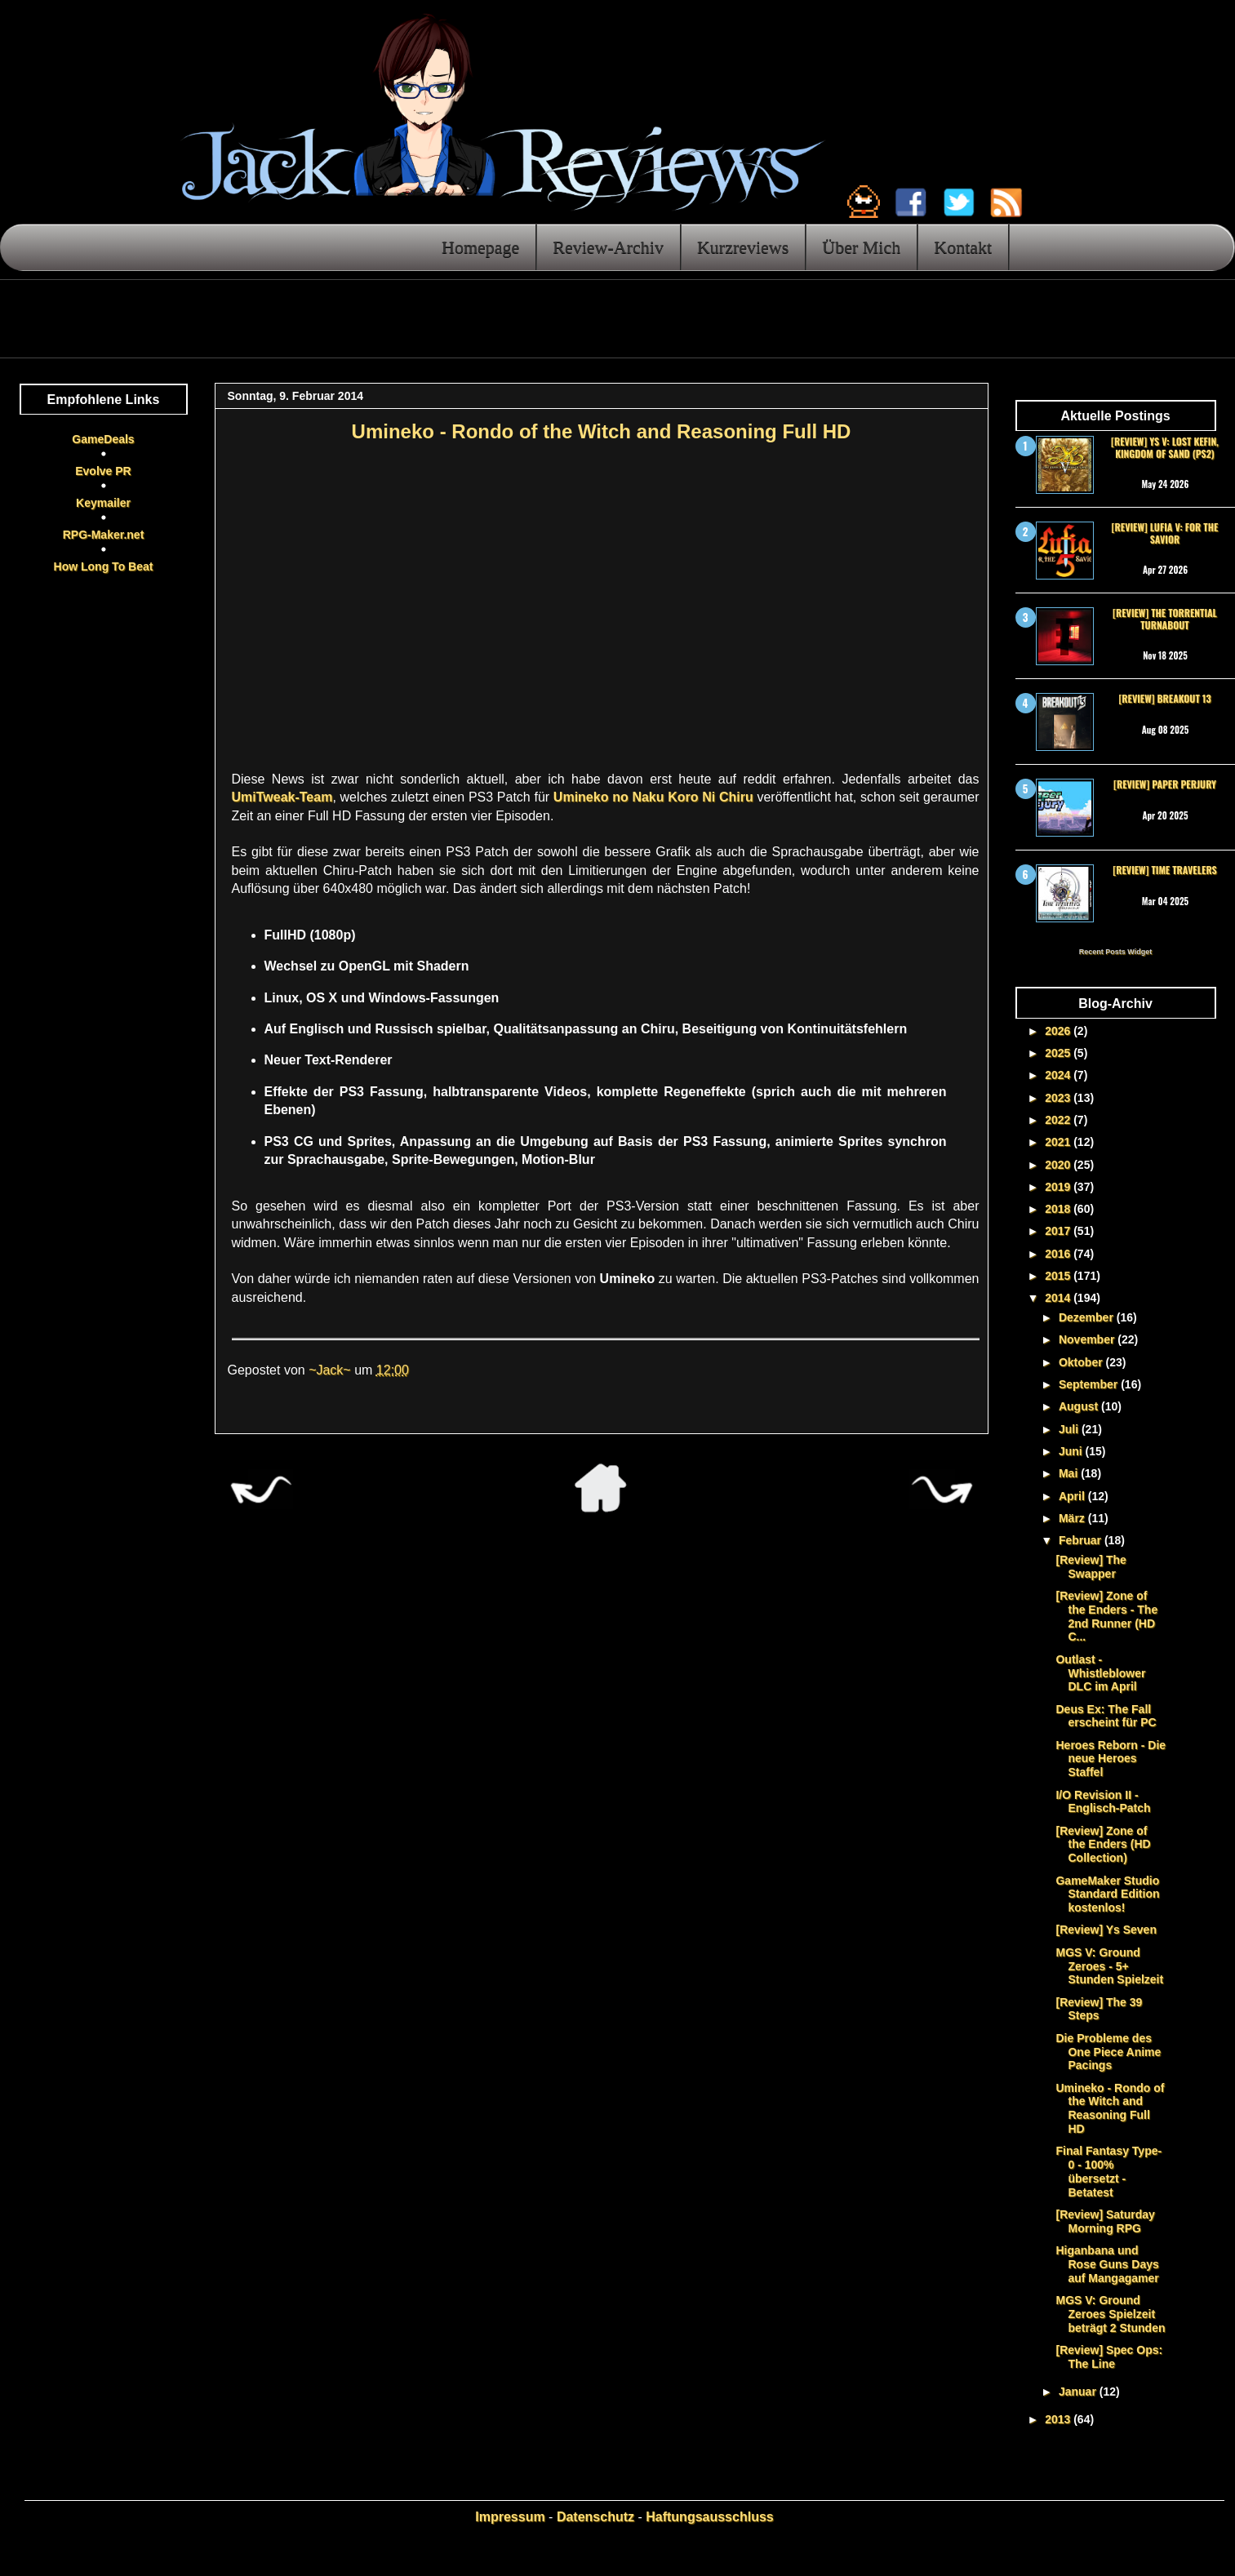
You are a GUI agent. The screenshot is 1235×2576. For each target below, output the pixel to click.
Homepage (480, 247)
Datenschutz (595, 2517)
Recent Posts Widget (1115, 952)
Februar (1081, 1540)
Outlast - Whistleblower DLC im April (1100, 1673)
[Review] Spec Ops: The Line (1108, 2356)
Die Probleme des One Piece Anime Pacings (1108, 2052)
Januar (1079, 2391)
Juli (1070, 1429)
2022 (1059, 1119)
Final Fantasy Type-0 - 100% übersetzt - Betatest (1108, 2171)
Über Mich (861, 247)
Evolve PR (103, 470)
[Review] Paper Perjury (1164, 784)
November (1088, 1339)
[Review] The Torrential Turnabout (1165, 618)
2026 (1059, 1030)
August (1080, 1406)
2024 (1059, 1074)
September (1090, 1384)
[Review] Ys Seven (1105, 1929)
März (1073, 1518)
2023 (1059, 1097)
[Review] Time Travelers (1164, 870)
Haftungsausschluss (709, 2517)
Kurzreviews (743, 247)
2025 (1059, 1052)
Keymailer (103, 502)
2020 (1059, 1164)
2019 (1059, 1186)
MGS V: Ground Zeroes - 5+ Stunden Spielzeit (1109, 1966)
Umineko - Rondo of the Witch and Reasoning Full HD (1109, 2108)
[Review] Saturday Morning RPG (1104, 2221)
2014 (1059, 1297)
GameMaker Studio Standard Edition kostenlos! (1107, 1894)
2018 (1059, 1208)
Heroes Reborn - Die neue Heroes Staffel (1110, 1759)
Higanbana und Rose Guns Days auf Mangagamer (1106, 2264)
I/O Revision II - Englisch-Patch (1102, 1801)
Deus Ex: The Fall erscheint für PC (1105, 1716)
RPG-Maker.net (103, 534)
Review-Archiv (608, 247)
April (1073, 1496)
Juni (1072, 1451)
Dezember (1088, 1317)
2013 (1059, 2419)
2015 (1059, 1275)
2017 (1059, 1230)
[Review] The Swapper (1090, 1566)
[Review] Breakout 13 (1164, 698)
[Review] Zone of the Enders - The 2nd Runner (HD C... (1106, 1616)
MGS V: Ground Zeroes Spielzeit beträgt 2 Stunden (1110, 2314)
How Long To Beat (103, 566)
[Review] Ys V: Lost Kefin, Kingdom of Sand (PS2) (1165, 447)
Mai (1070, 1473)
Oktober (1082, 1362)
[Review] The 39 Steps (1098, 2009)
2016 (1059, 1253)
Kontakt (963, 247)
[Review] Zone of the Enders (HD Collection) (1102, 1844)
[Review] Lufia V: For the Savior (1165, 532)
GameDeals (103, 439)
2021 (1059, 1141)
